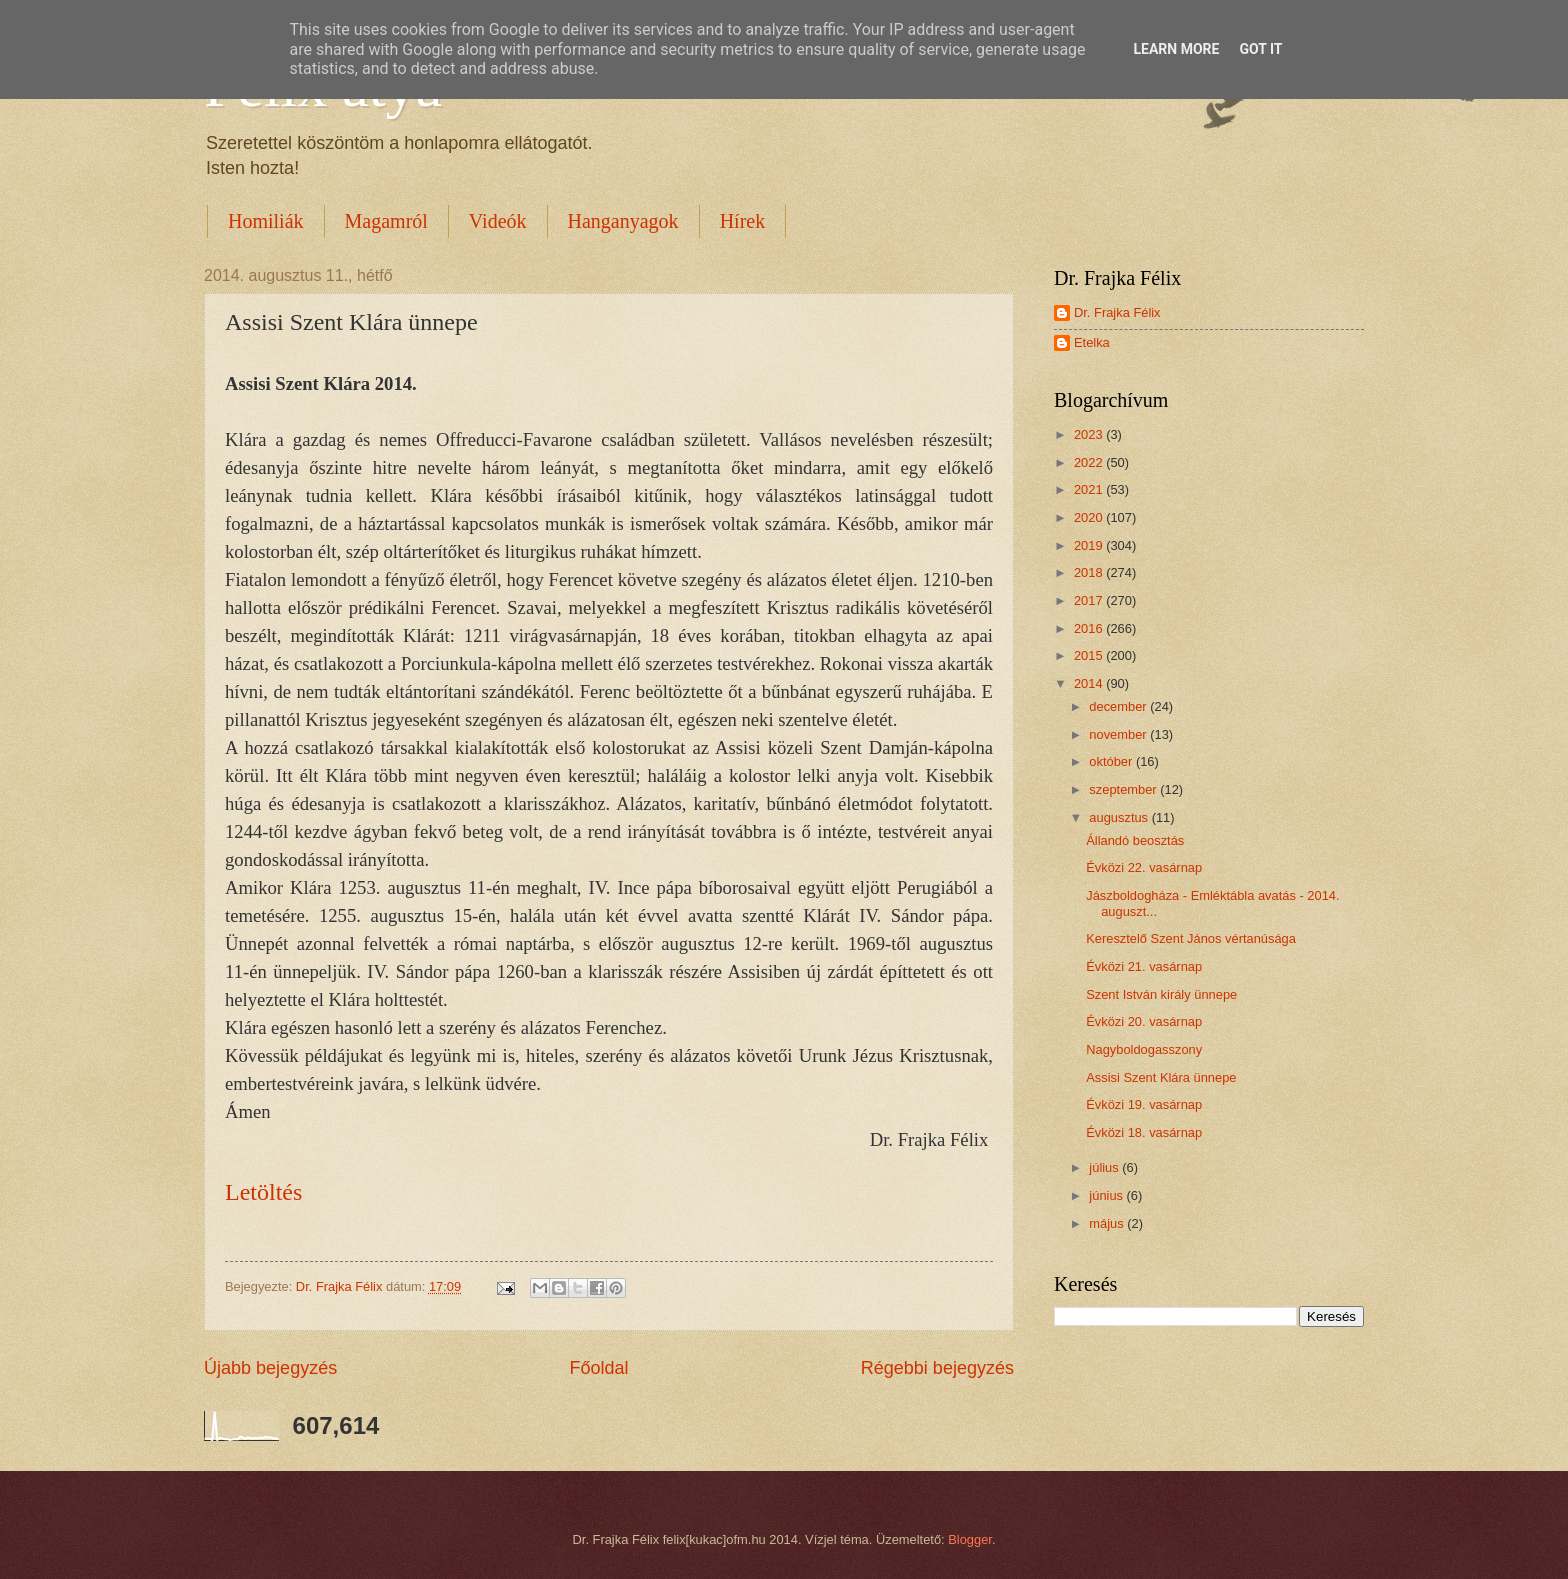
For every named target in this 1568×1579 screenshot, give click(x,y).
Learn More (1176, 49)
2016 (1090, 628)
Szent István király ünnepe (1161, 994)
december (1119, 706)
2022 (1090, 462)
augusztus (1120, 817)
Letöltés (263, 1192)
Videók (498, 221)
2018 (1090, 572)
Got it (1260, 49)
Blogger (970, 1539)
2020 (1090, 517)
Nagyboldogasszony (1144, 1049)
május (1108, 1223)
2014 (1090, 683)
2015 (1090, 655)
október (1112, 761)
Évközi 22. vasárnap (1144, 867)
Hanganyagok (623, 221)
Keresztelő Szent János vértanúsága (1191, 938)
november (1119, 734)
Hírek (743, 221)
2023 (1090, 434)
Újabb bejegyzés (270, 1368)
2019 (1090, 545)
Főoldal (598, 1368)
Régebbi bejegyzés (937, 1368)
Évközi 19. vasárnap (1144, 1104)
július (1105, 1167)
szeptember (1124, 789)
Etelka (1092, 342)
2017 (1090, 600)
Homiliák (266, 221)
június (1107, 1195)
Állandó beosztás (1135, 840)
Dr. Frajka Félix (1117, 312)
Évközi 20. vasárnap (1144, 1021)
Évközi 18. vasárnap (1144, 1132)
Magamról (386, 221)
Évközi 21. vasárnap (1144, 966)
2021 (1090, 489)
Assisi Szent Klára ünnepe (1161, 1077)
